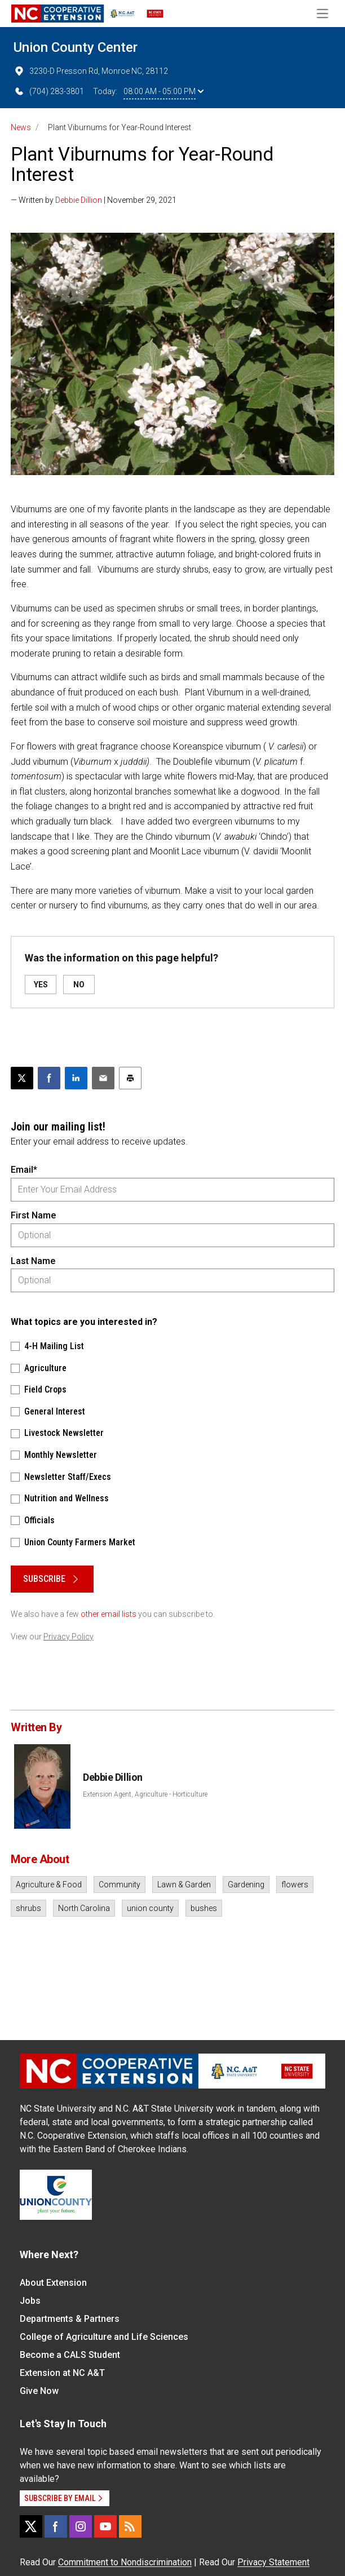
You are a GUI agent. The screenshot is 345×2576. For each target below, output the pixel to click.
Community (119, 1884)
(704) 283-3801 (49, 91)
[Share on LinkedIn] (76, 1078)
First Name (33, 1215)
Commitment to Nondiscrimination (125, 2562)
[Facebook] (56, 2526)
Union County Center (76, 47)
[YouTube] (105, 2526)
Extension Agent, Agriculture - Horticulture (145, 1794)
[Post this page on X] (22, 1078)
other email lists (108, 1614)
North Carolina (84, 1908)
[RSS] (130, 2526)
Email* (24, 1169)
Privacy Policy (68, 1636)
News (21, 127)
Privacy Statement (273, 2562)
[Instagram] (80, 2526)
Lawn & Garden (184, 1884)
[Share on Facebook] (49, 1078)
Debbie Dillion (78, 200)
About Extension (53, 2282)
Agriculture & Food (49, 1884)
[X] (31, 2526)
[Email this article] (103, 1078)
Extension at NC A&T (62, 2372)
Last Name (33, 1261)
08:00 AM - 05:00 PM (163, 91)
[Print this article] (130, 1078)
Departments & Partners (70, 2318)
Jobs (30, 2300)
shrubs (28, 1908)
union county (150, 1908)
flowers (294, 1884)
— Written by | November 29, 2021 (93, 200)
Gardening (246, 1884)
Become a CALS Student (70, 2354)
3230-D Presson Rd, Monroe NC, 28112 (91, 71)
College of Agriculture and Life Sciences (104, 2336)
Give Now (39, 2391)
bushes (204, 1908)
